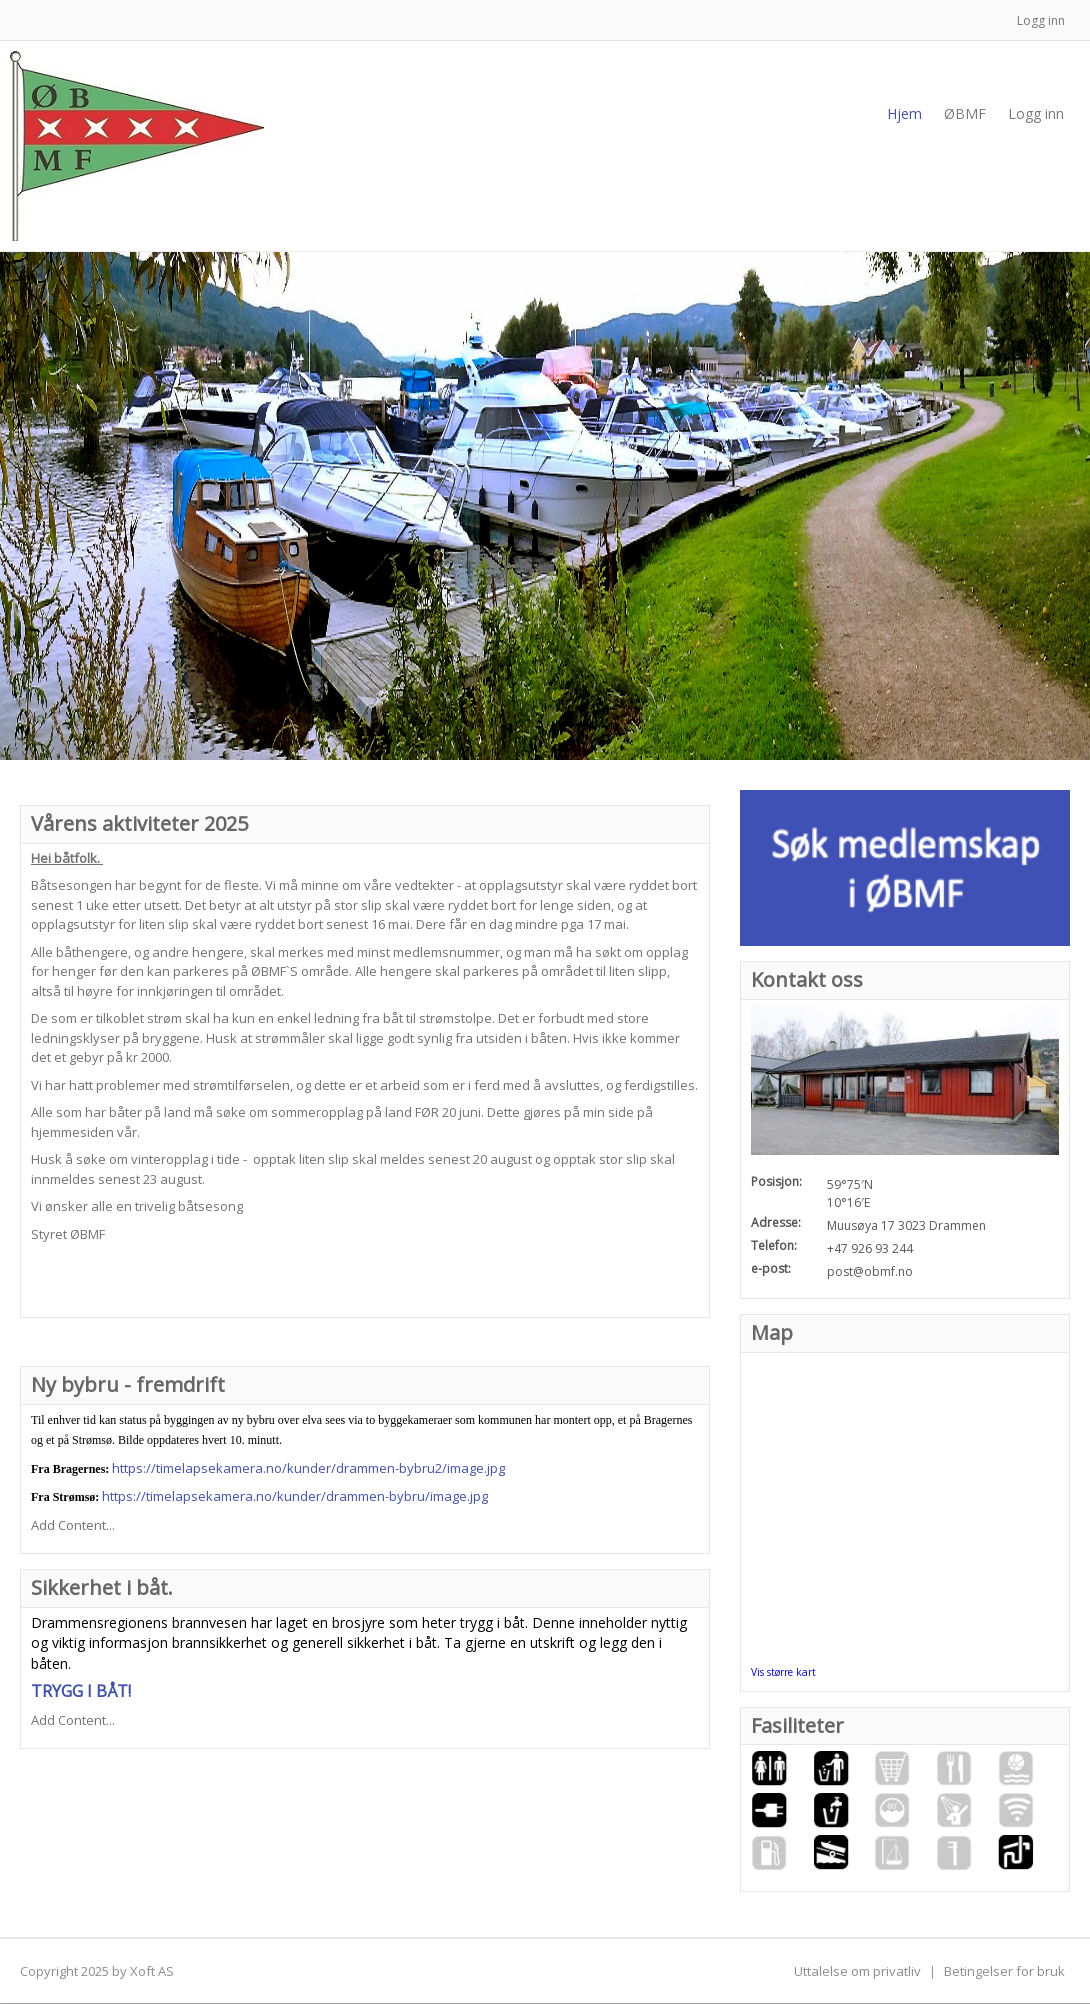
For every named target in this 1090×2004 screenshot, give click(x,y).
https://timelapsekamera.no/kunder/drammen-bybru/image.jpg (295, 1496)
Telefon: (774, 1245)
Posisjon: (776, 1181)
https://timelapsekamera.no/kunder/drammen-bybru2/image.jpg (308, 1468)
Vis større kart (783, 1672)
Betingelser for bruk (1004, 1971)
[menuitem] (965, 114)
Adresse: (776, 1222)
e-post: (771, 1268)
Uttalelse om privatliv (857, 1971)
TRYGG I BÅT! (81, 1691)
